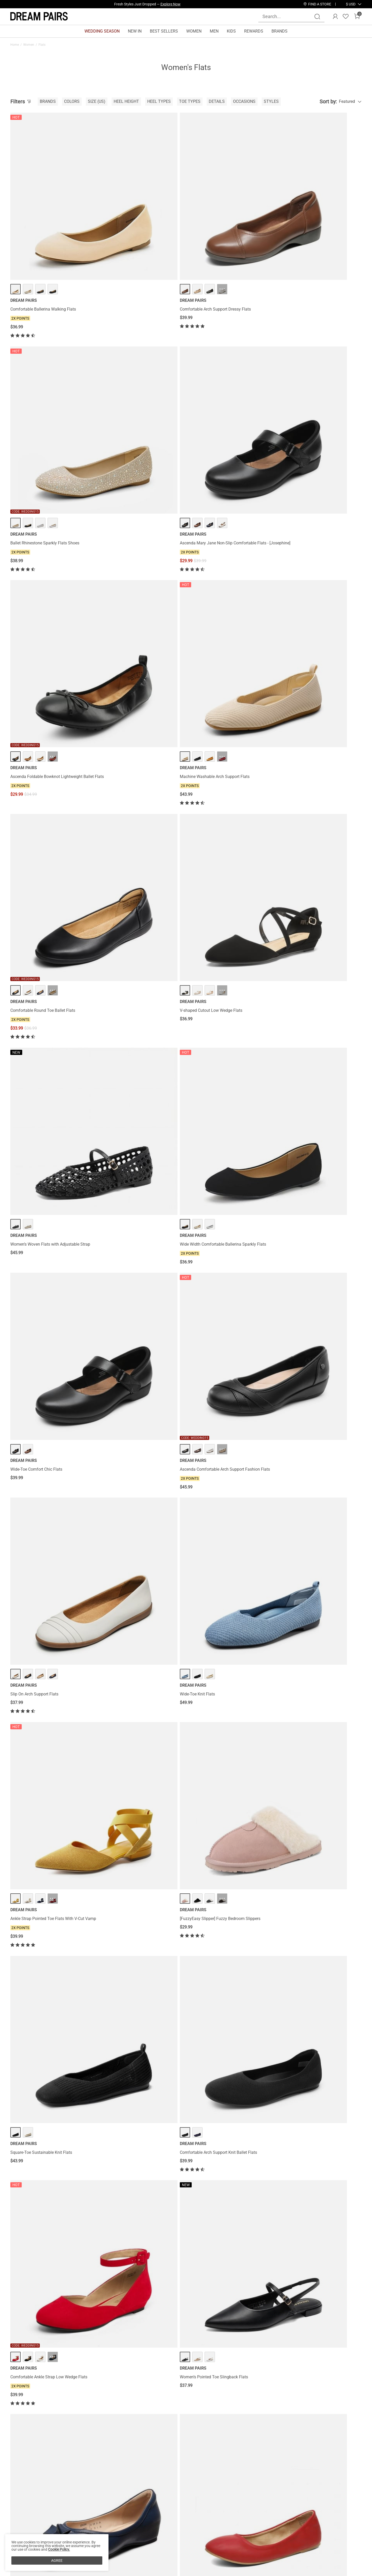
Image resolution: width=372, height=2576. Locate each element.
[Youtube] (309, 2527)
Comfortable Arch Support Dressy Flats (135, 230)
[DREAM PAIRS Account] (335, 16)
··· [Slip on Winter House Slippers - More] (321, 1117)
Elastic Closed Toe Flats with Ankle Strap (315, 1709)
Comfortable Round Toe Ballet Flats (221, 387)
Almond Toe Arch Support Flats (128, 2133)
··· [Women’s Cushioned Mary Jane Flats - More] (142, 1265)
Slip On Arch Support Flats (34, 686)
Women (28, 45)
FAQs (72, 2516)
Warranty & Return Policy (89, 2507)
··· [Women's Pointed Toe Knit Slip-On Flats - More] (231, 2260)
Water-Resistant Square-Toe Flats (40, 2133)
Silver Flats (165, 2372)
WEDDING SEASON (102, 31)
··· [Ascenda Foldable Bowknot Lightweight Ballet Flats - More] (53, 367)
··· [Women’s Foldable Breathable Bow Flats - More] (53, 1550)
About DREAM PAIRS (29, 2491)
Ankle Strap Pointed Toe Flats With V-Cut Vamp (226, 689)
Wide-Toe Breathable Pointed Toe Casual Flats (137, 1573)
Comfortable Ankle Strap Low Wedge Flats (227, 843)
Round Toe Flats (231, 2372)
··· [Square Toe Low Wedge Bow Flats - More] (53, 975)
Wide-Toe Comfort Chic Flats (215, 539)
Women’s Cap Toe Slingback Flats (41, 1428)
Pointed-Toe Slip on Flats (33, 1842)
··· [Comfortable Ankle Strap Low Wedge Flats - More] (231, 823)
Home (14, 45)
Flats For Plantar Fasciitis (28, 2372)
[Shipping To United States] (347, 4)
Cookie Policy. (59, 2549)
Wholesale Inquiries (220, 2507)
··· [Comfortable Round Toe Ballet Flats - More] (231, 367)
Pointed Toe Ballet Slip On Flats (217, 995)
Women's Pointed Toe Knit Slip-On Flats (225, 2281)
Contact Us (77, 2491)
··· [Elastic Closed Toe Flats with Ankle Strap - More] (321, 1688)
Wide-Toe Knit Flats (117, 686)
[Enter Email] (296, 2497)
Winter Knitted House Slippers (216, 1709)
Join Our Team (215, 2499)
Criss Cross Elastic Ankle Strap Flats (311, 995)
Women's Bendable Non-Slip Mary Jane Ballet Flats (51, 1140)
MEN (214, 31)
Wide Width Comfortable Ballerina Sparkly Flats (138, 541)
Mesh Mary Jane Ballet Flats (215, 1138)
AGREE (57, 2560)
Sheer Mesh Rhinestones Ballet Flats (133, 1990)
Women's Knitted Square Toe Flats (131, 1709)
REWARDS (253, 31)
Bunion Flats (86, 2372)
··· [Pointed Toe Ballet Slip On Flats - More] (231, 975)
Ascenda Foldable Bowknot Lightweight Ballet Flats (46, 390)
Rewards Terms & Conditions (157, 2499)
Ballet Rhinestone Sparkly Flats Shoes (223, 230)
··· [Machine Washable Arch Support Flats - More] (142, 367)
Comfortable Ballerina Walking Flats (43, 230)
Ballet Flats (209, 2372)
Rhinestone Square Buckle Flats (39, 2281)
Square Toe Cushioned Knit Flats (308, 1570)
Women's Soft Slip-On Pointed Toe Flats (136, 2281)
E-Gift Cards (142, 2507)
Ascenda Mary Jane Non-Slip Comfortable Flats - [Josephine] (316, 233)
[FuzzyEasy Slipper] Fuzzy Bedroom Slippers (318, 686)
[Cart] (357, 16)
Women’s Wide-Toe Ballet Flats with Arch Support (226, 1431)
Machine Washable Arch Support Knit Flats (139, 1428)
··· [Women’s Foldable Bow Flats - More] (321, 1822)
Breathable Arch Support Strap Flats (132, 1138)
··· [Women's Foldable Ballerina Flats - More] (321, 2260)
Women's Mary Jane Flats (33, 1285)
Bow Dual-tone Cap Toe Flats (36, 1990)
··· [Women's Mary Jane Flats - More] (53, 1265)
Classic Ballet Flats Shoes (123, 995)
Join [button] (348, 2497)
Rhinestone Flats (144, 2372)
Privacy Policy (23, 2507)
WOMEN (194, 31)
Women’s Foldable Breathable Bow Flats (46, 1570)
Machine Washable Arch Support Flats (134, 387)
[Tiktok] (284, 2527)
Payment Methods (27, 2524)
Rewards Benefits (146, 2491)
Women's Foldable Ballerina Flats (308, 2281)
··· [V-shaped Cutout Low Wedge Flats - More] (321, 367)
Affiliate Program (25, 2499)
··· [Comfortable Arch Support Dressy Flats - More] (142, 210)
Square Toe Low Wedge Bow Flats (41, 995)
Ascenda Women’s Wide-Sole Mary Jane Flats (319, 1990)
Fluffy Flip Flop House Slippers (306, 1428)
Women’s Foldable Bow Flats (304, 1842)
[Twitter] (321, 2527)
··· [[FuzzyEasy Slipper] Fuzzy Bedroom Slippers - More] (321, 666)
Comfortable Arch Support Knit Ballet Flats (138, 843)
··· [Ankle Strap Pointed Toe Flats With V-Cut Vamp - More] (231, 666)
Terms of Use (22, 2516)
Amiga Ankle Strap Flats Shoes (217, 1285)
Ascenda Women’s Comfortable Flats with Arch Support (227, 2136)
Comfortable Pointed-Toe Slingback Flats (315, 2133)
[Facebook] (259, 2527)
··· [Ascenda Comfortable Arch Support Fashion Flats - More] (321, 518)
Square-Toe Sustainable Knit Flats (41, 843)
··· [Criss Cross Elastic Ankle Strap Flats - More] (321, 975)
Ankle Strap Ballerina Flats (213, 1570)
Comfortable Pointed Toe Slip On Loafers (226, 1990)
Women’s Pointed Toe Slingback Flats (312, 843)
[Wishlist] (346, 16)
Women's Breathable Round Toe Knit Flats (138, 1842)
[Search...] (288, 16)
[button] (351, 4)
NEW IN (135, 31)
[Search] (317, 16)
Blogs (15, 2532)
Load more (182, 2315)
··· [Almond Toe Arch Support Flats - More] (142, 2113)
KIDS (231, 31)
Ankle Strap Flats (187, 2372)
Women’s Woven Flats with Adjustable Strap (50, 539)
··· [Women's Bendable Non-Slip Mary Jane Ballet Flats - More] (53, 1117)
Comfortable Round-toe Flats (304, 1285)
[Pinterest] (296, 2527)
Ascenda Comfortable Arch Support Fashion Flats (318, 541)
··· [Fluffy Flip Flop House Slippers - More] (321, 1408)
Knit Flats (123, 2372)
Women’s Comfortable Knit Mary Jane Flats (49, 1709)
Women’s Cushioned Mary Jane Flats (133, 1285)
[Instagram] (272, 2527)
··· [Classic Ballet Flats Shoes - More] (142, 975)
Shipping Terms (81, 2499)
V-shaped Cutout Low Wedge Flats (309, 387)
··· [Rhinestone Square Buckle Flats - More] (53, 2260)
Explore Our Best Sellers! (161, 4)
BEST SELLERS (164, 31)
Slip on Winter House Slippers (305, 1138)
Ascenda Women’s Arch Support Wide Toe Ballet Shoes (227, 1845)
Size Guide (77, 2524)
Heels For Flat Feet (62, 2372)
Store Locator (214, 2491)
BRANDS (280, 31)
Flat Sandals (105, 2372)
